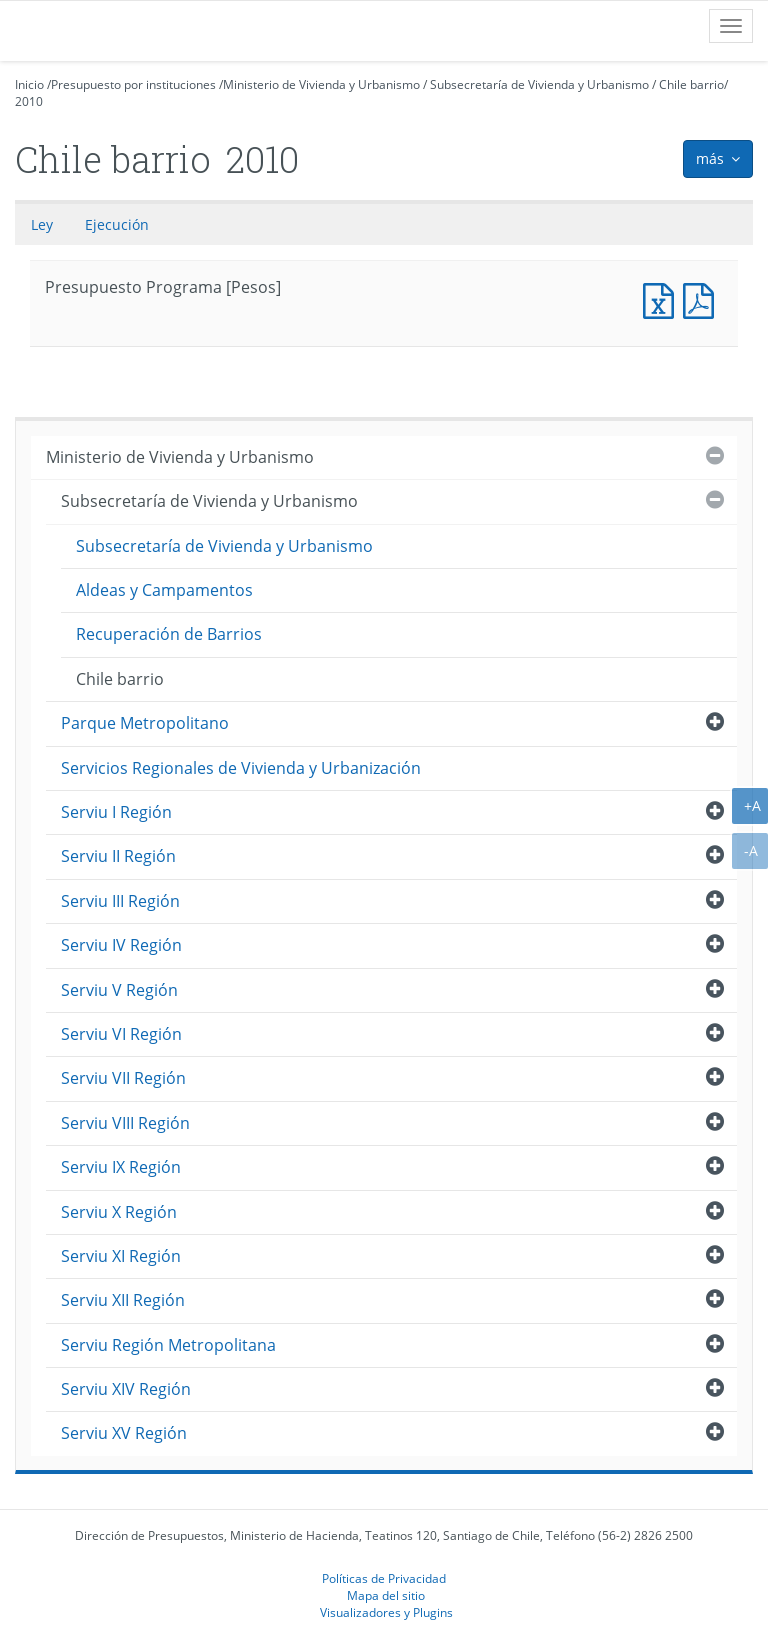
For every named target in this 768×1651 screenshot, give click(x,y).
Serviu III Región (120, 901)
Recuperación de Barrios (169, 634)
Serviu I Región (116, 812)
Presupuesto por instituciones (133, 84)
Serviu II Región (118, 856)
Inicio (29, 84)
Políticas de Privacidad (384, 1578)
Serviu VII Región (123, 1078)
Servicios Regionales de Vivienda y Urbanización (241, 768)
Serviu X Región (119, 1212)
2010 (29, 101)
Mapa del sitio (386, 1595)
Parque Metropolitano (145, 723)
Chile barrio (691, 84)
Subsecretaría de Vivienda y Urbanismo (539, 84)
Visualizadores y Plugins (386, 1612)
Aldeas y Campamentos (164, 590)
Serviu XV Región (124, 1433)
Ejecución (117, 224)
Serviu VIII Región (125, 1123)
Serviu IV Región (121, 945)
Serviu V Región (119, 990)
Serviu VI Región (121, 1034)
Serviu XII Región (123, 1300)
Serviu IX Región (121, 1167)
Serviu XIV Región (126, 1389)
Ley (42, 224)
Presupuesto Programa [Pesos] (663, 298)
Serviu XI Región (121, 1256)
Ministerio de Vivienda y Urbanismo (321, 84)
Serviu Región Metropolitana (168, 1345)
